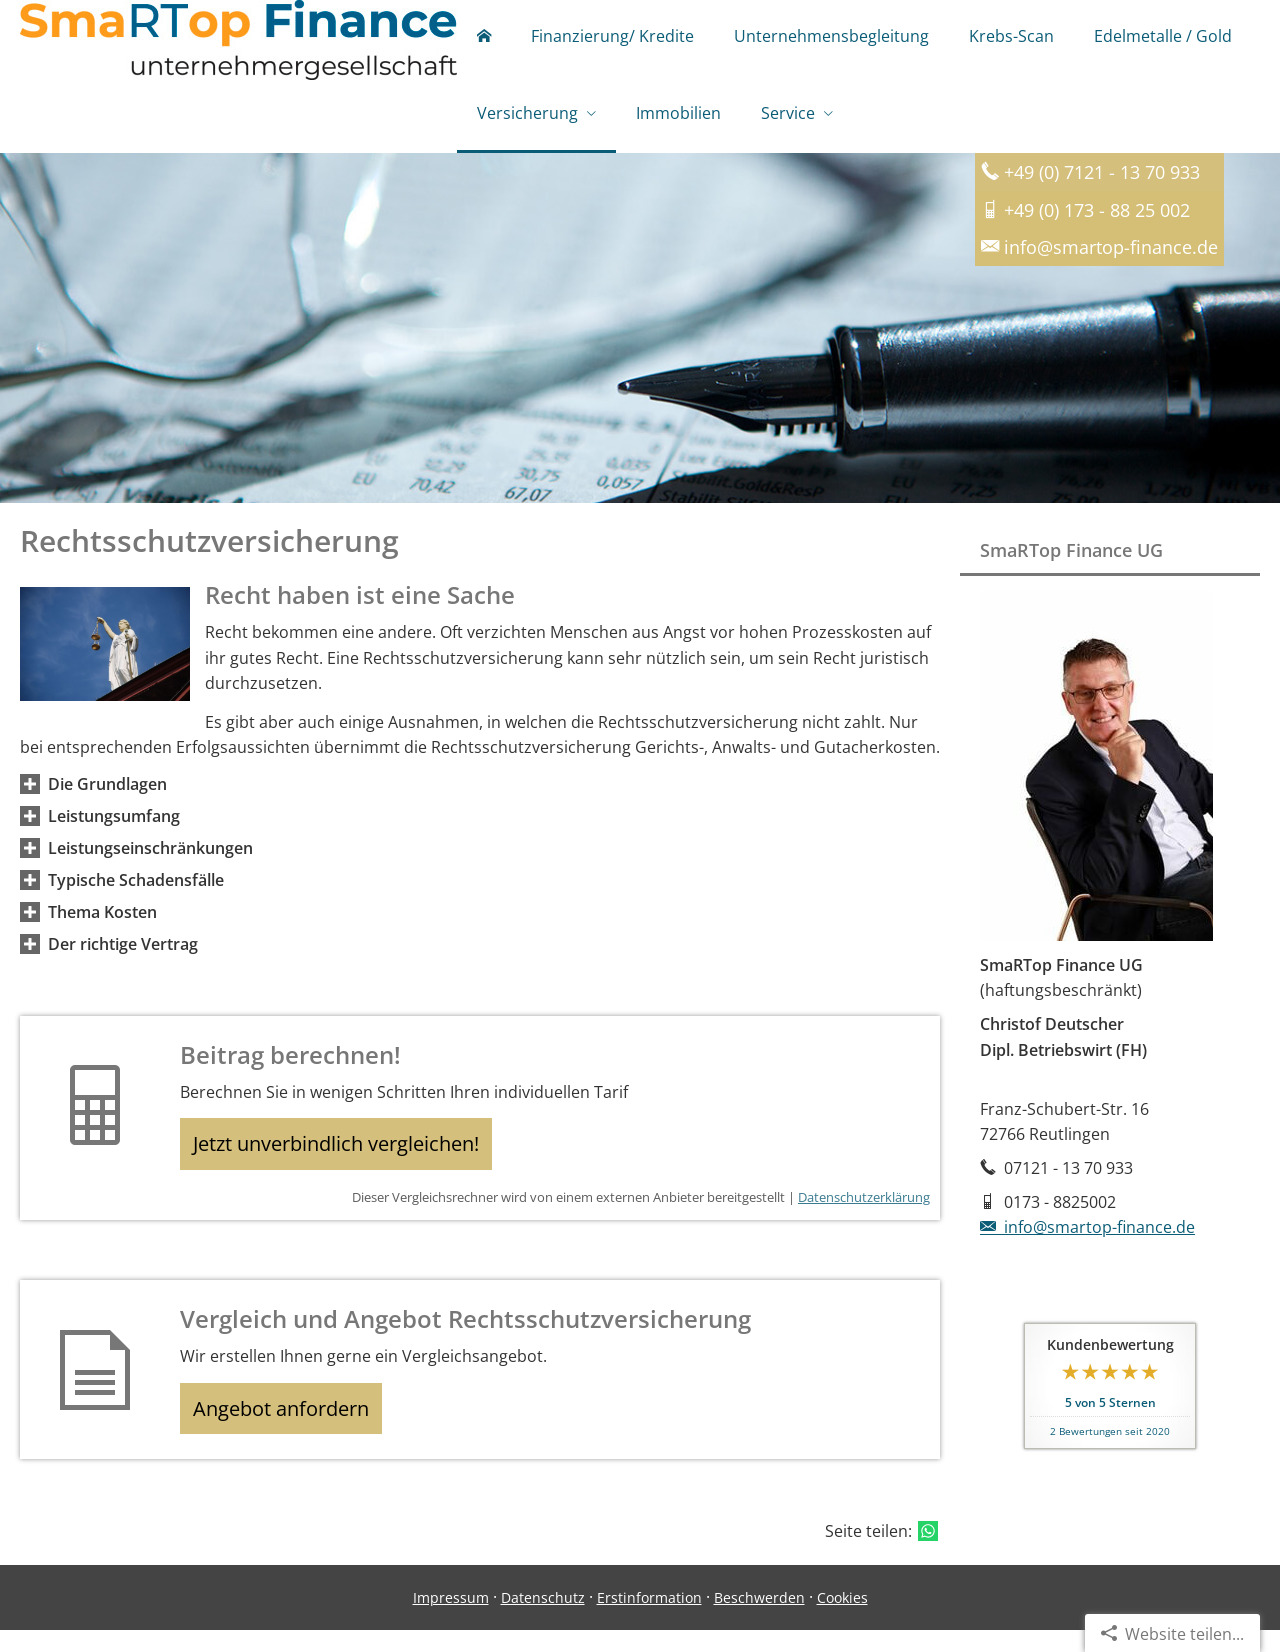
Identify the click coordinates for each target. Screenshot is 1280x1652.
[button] (107, 791)
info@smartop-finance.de (1087, 1234)
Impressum (451, 1618)
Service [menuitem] (788, 118)
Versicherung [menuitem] (527, 118)
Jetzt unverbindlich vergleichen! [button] (345, 1154)
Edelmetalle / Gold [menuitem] (1163, 38)
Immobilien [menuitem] (678, 118)
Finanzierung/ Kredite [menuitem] (612, 38)
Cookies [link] (842, 1618)
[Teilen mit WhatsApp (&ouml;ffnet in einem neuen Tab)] (928, 1553)
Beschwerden (759, 1618)
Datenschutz (543, 1618)
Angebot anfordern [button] (290, 1426)
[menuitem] (484, 40)
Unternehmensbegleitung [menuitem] (831, 38)
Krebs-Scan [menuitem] (1011, 38)
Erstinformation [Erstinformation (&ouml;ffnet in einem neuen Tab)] (649, 1618)
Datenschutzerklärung (864, 1211)
